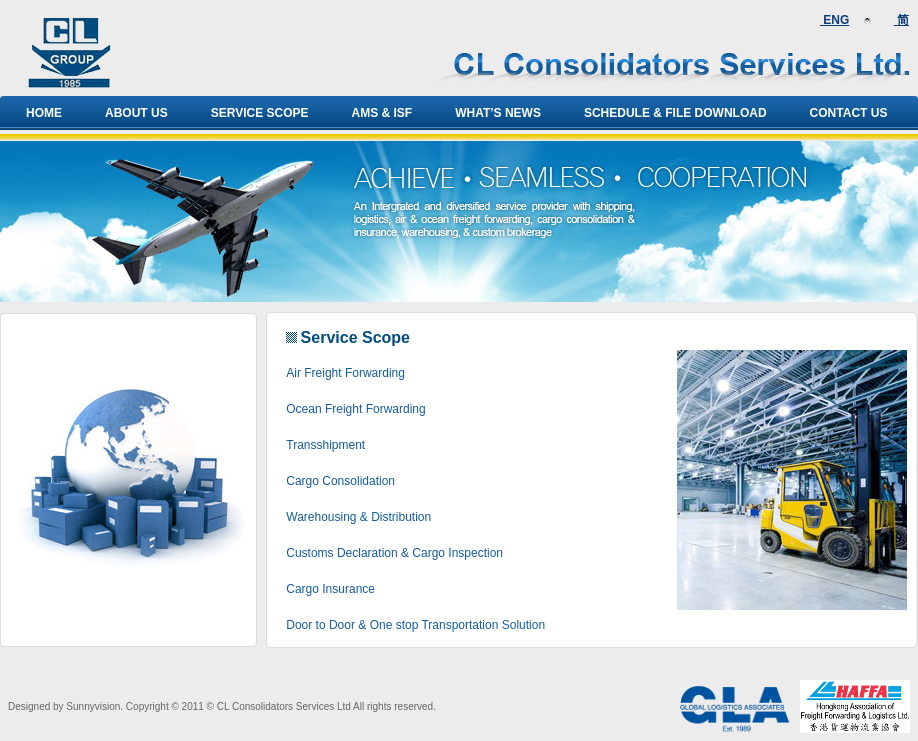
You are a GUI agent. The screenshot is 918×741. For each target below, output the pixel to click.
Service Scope (260, 113)
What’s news (498, 113)
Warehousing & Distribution (358, 517)
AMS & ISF (381, 113)
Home (44, 113)
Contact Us (849, 113)
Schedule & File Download (675, 113)
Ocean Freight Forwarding (355, 409)
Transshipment (325, 445)
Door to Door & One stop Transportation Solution (415, 625)
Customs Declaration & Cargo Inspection (394, 553)
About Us (136, 113)
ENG (834, 20)
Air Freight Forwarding (345, 373)
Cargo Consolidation (340, 481)
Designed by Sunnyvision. (65, 706)
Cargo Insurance (330, 589)
